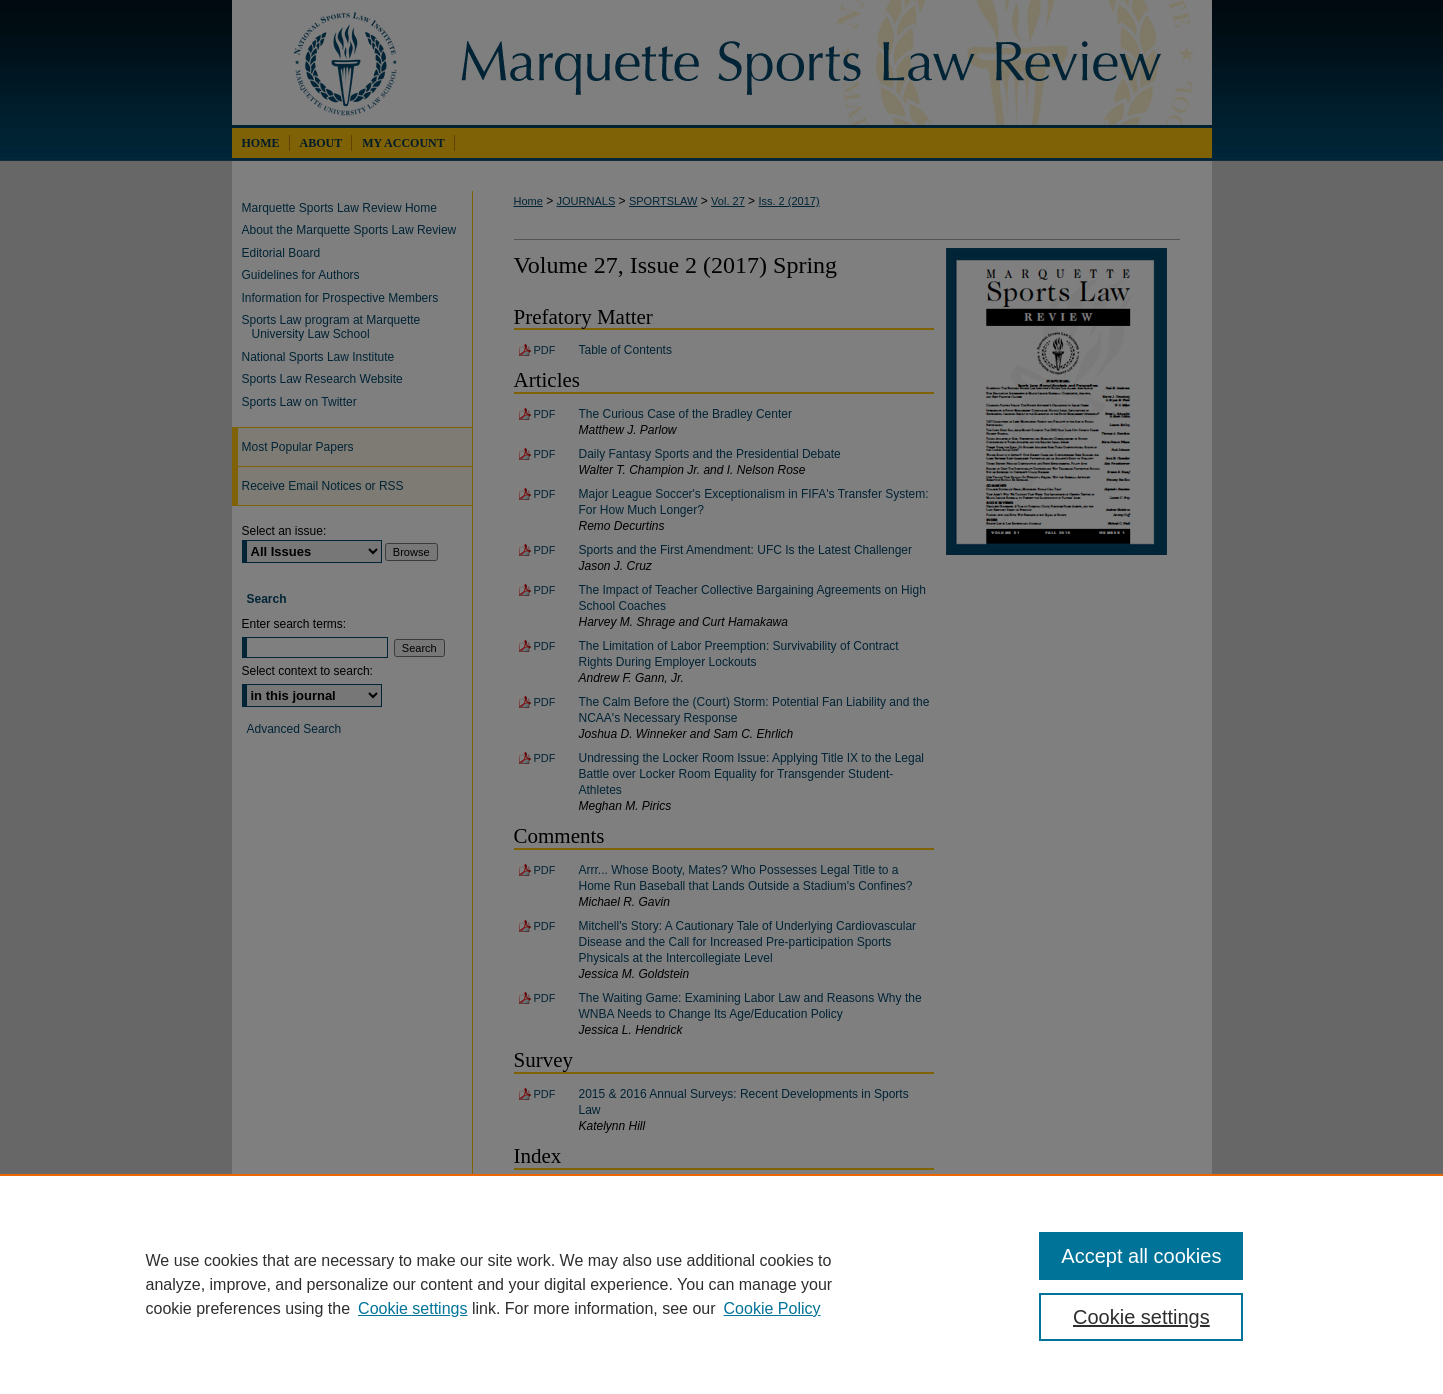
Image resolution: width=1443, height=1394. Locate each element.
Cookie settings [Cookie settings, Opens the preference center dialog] (1141, 1317)
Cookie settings (412, 1308)
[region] (721, 1284)
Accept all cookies (1141, 1256)
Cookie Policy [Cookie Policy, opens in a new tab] (772, 1308)
